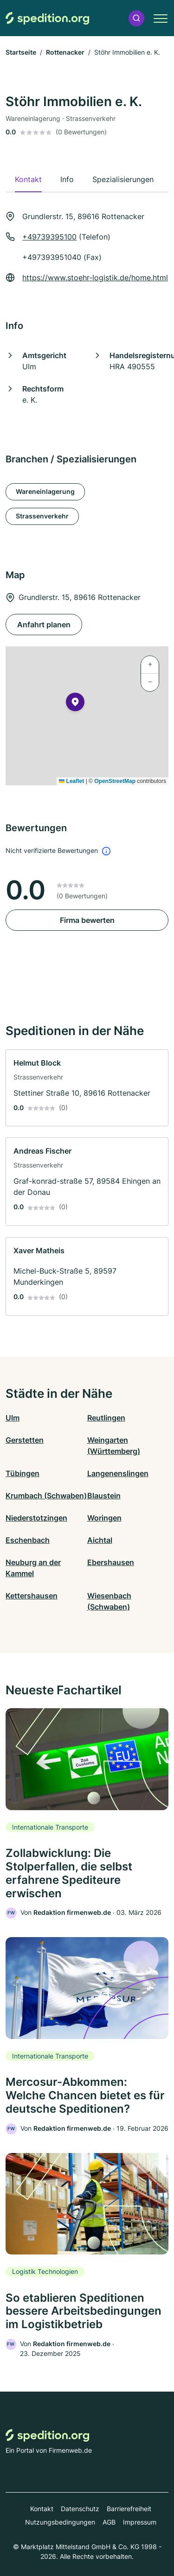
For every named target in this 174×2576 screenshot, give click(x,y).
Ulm (12, 1417)
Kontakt (41, 2509)
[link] (87, 1088)
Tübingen (22, 1473)
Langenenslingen (117, 1473)
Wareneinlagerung (45, 491)
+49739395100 (49, 236)
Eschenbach (28, 1540)
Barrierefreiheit (129, 2509)
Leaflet (71, 781)
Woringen (104, 1517)
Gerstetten (25, 1440)
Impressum (139, 2522)
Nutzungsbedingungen (60, 2522)
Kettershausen (32, 1595)
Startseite (21, 52)
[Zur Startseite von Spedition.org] (47, 18)
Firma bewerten (87, 920)
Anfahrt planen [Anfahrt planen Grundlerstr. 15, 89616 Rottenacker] (44, 624)
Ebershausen (110, 1562)
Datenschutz (80, 2509)
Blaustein (104, 1495)
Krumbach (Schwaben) (46, 1495)
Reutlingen (106, 1417)
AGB (109, 2522)
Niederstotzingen (36, 1517)
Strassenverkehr (42, 516)
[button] (136, 18)
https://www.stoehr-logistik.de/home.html (95, 277)
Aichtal (99, 1540)
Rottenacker (65, 52)
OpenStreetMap (114, 781)
